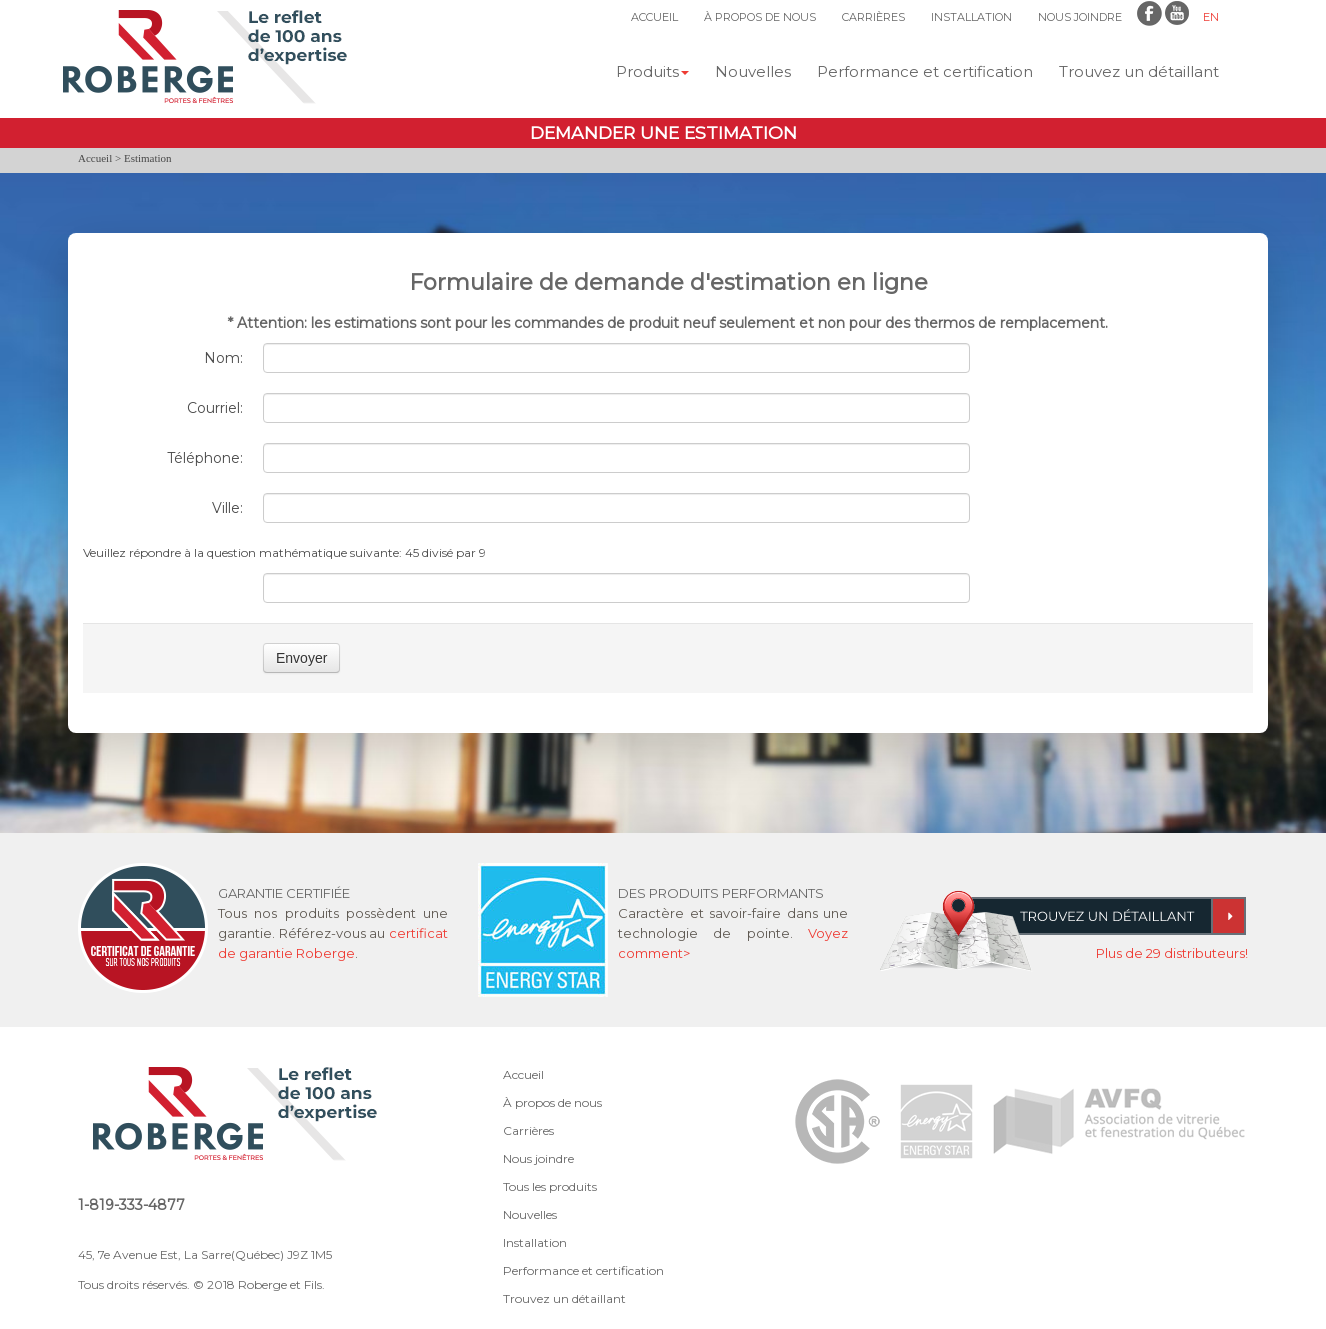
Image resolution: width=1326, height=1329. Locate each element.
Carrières (528, 1130)
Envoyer (301, 658)
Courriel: (215, 408)
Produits (652, 71)
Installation (535, 1242)
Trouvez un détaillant (1139, 71)
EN (1211, 17)
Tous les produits (550, 1186)
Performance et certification (925, 71)
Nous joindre (538, 1158)
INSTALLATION (971, 17)
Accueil (95, 158)
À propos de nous (552, 1102)
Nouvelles (753, 71)
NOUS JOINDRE (1080, 17)
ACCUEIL (654, 17)
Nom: (223, 358)
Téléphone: (205, 458)
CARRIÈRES (873, 17)
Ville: (227, 508)
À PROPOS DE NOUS (760, 17)
